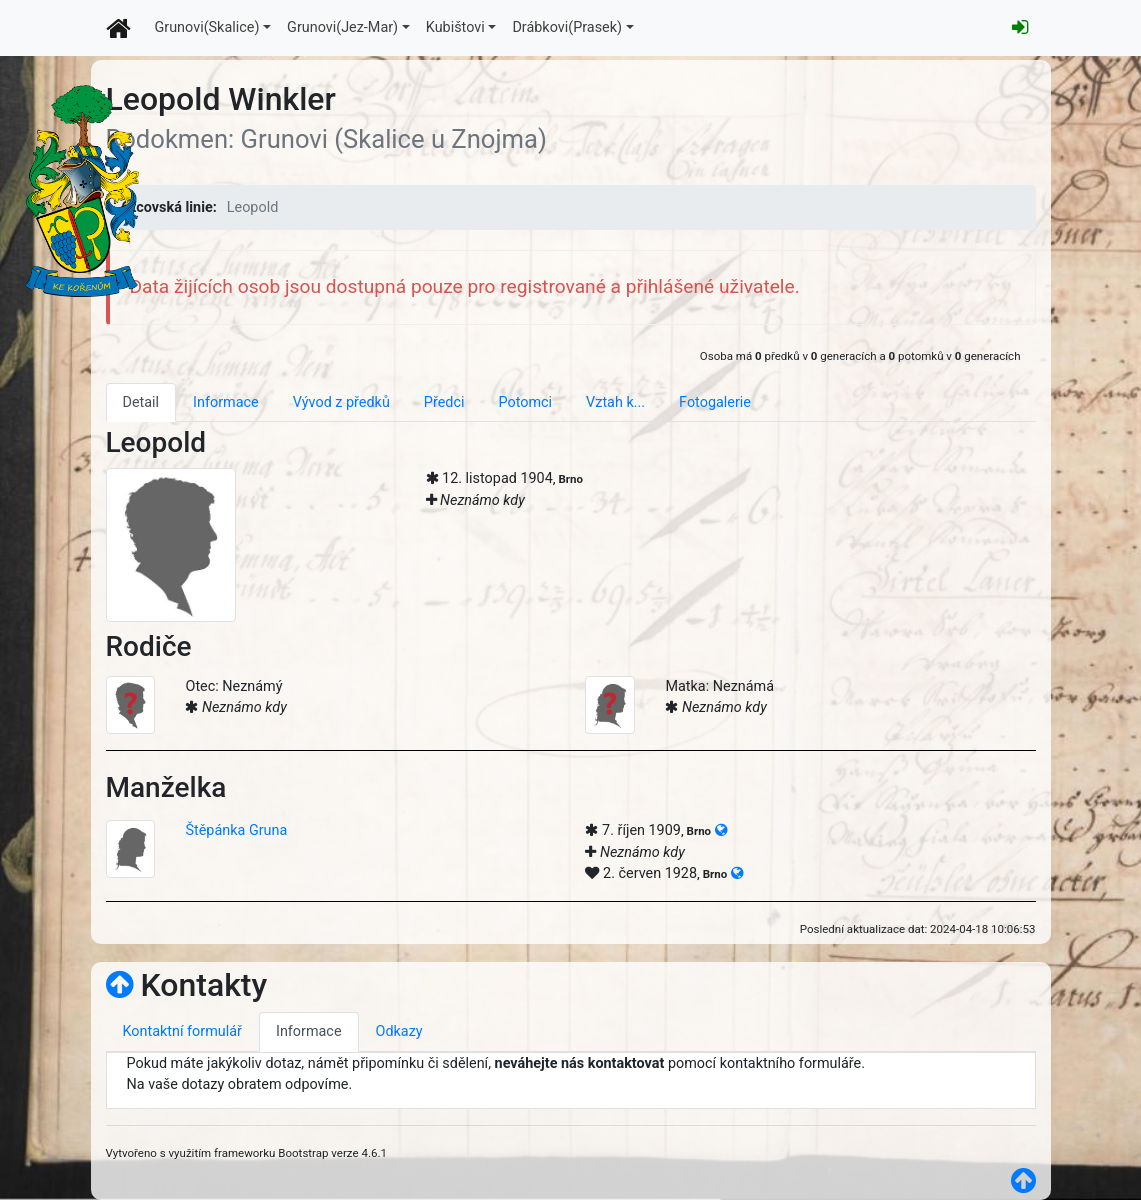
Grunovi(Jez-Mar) (342, 27)
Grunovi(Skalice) (207, 27)
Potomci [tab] (525, 402)
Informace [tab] (226, 402)
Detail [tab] (141, 402)
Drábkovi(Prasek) (567, 27)
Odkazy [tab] (399, 1031)
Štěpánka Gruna (236, 830)
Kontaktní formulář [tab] (182, 1031)
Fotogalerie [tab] (715, 402)
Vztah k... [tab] (615, 402)
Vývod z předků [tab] (341, 402)
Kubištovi (455, 27)
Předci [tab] (444, 402)
